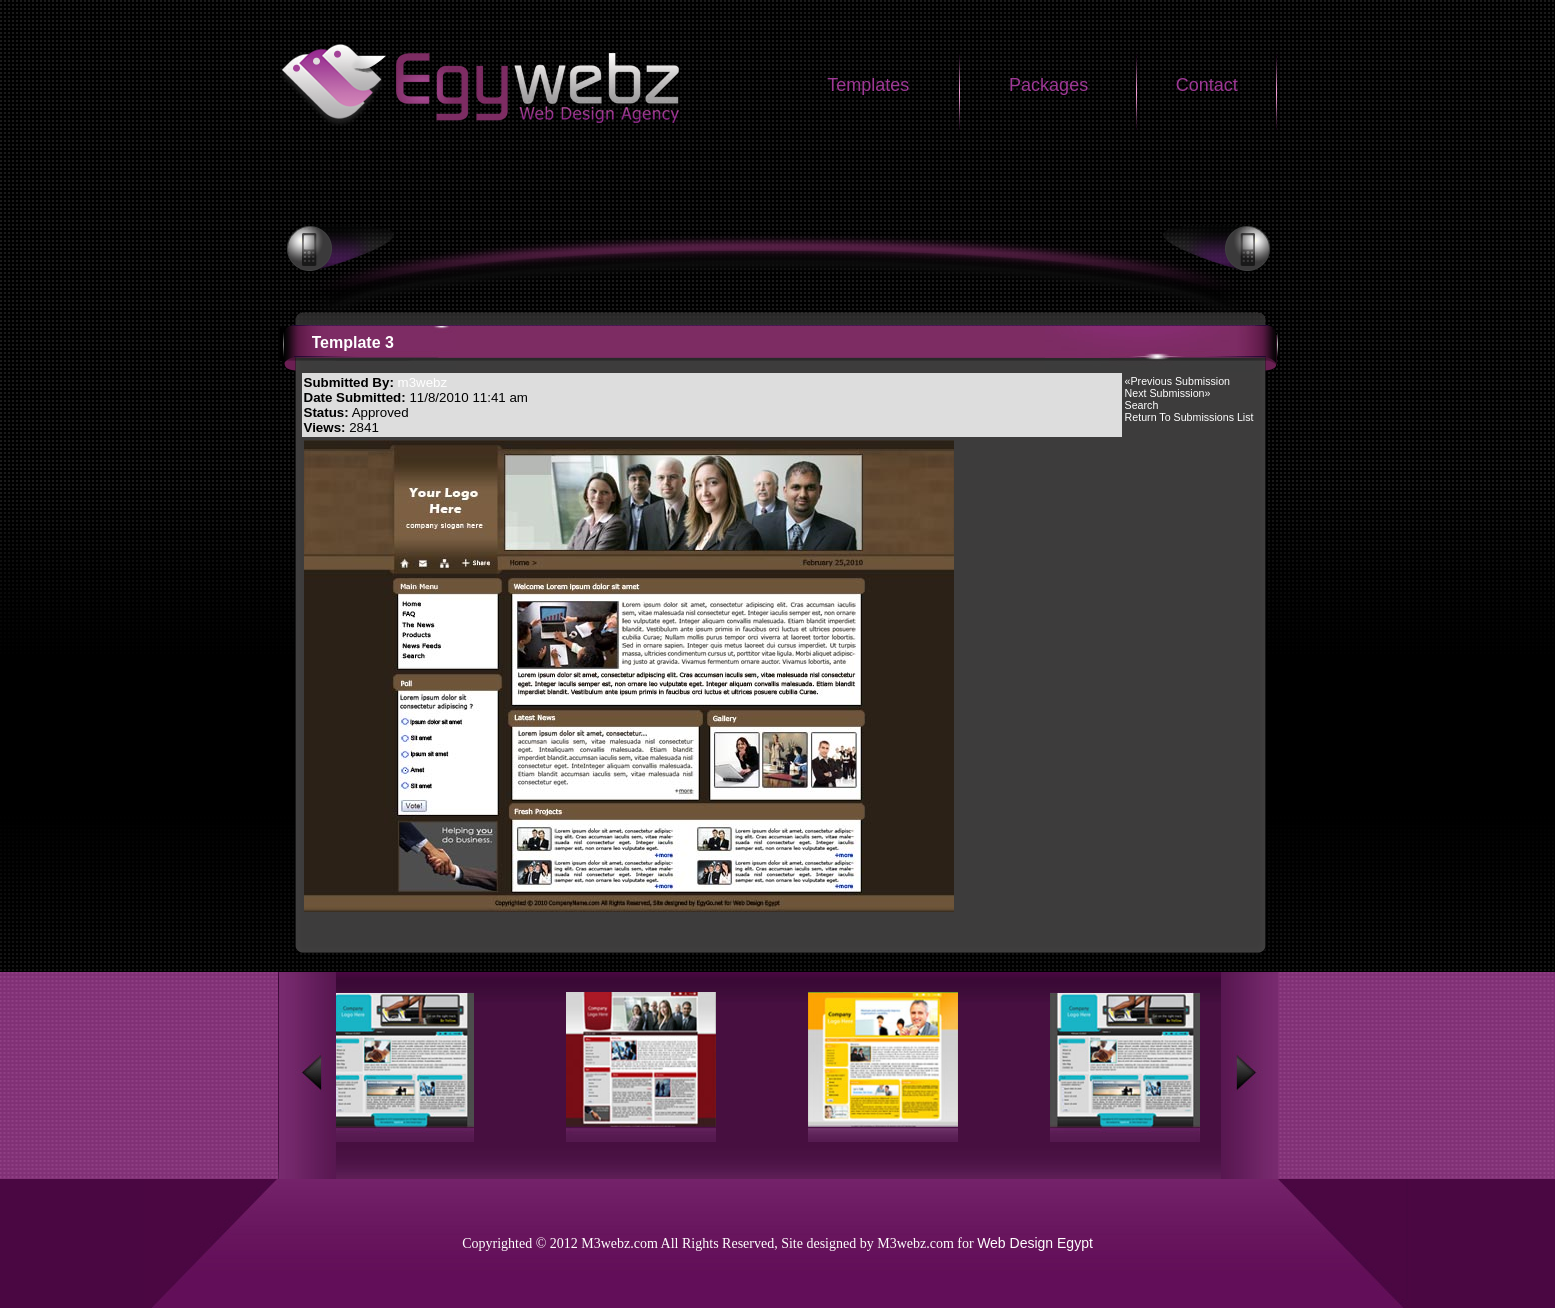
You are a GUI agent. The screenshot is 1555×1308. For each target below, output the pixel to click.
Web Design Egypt (1035, 1243)
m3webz (423, 382)
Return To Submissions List (1189, 417)
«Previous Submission (1177, 381)
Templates (868, 85)
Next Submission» (1168, 393)
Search (1142, 405)
